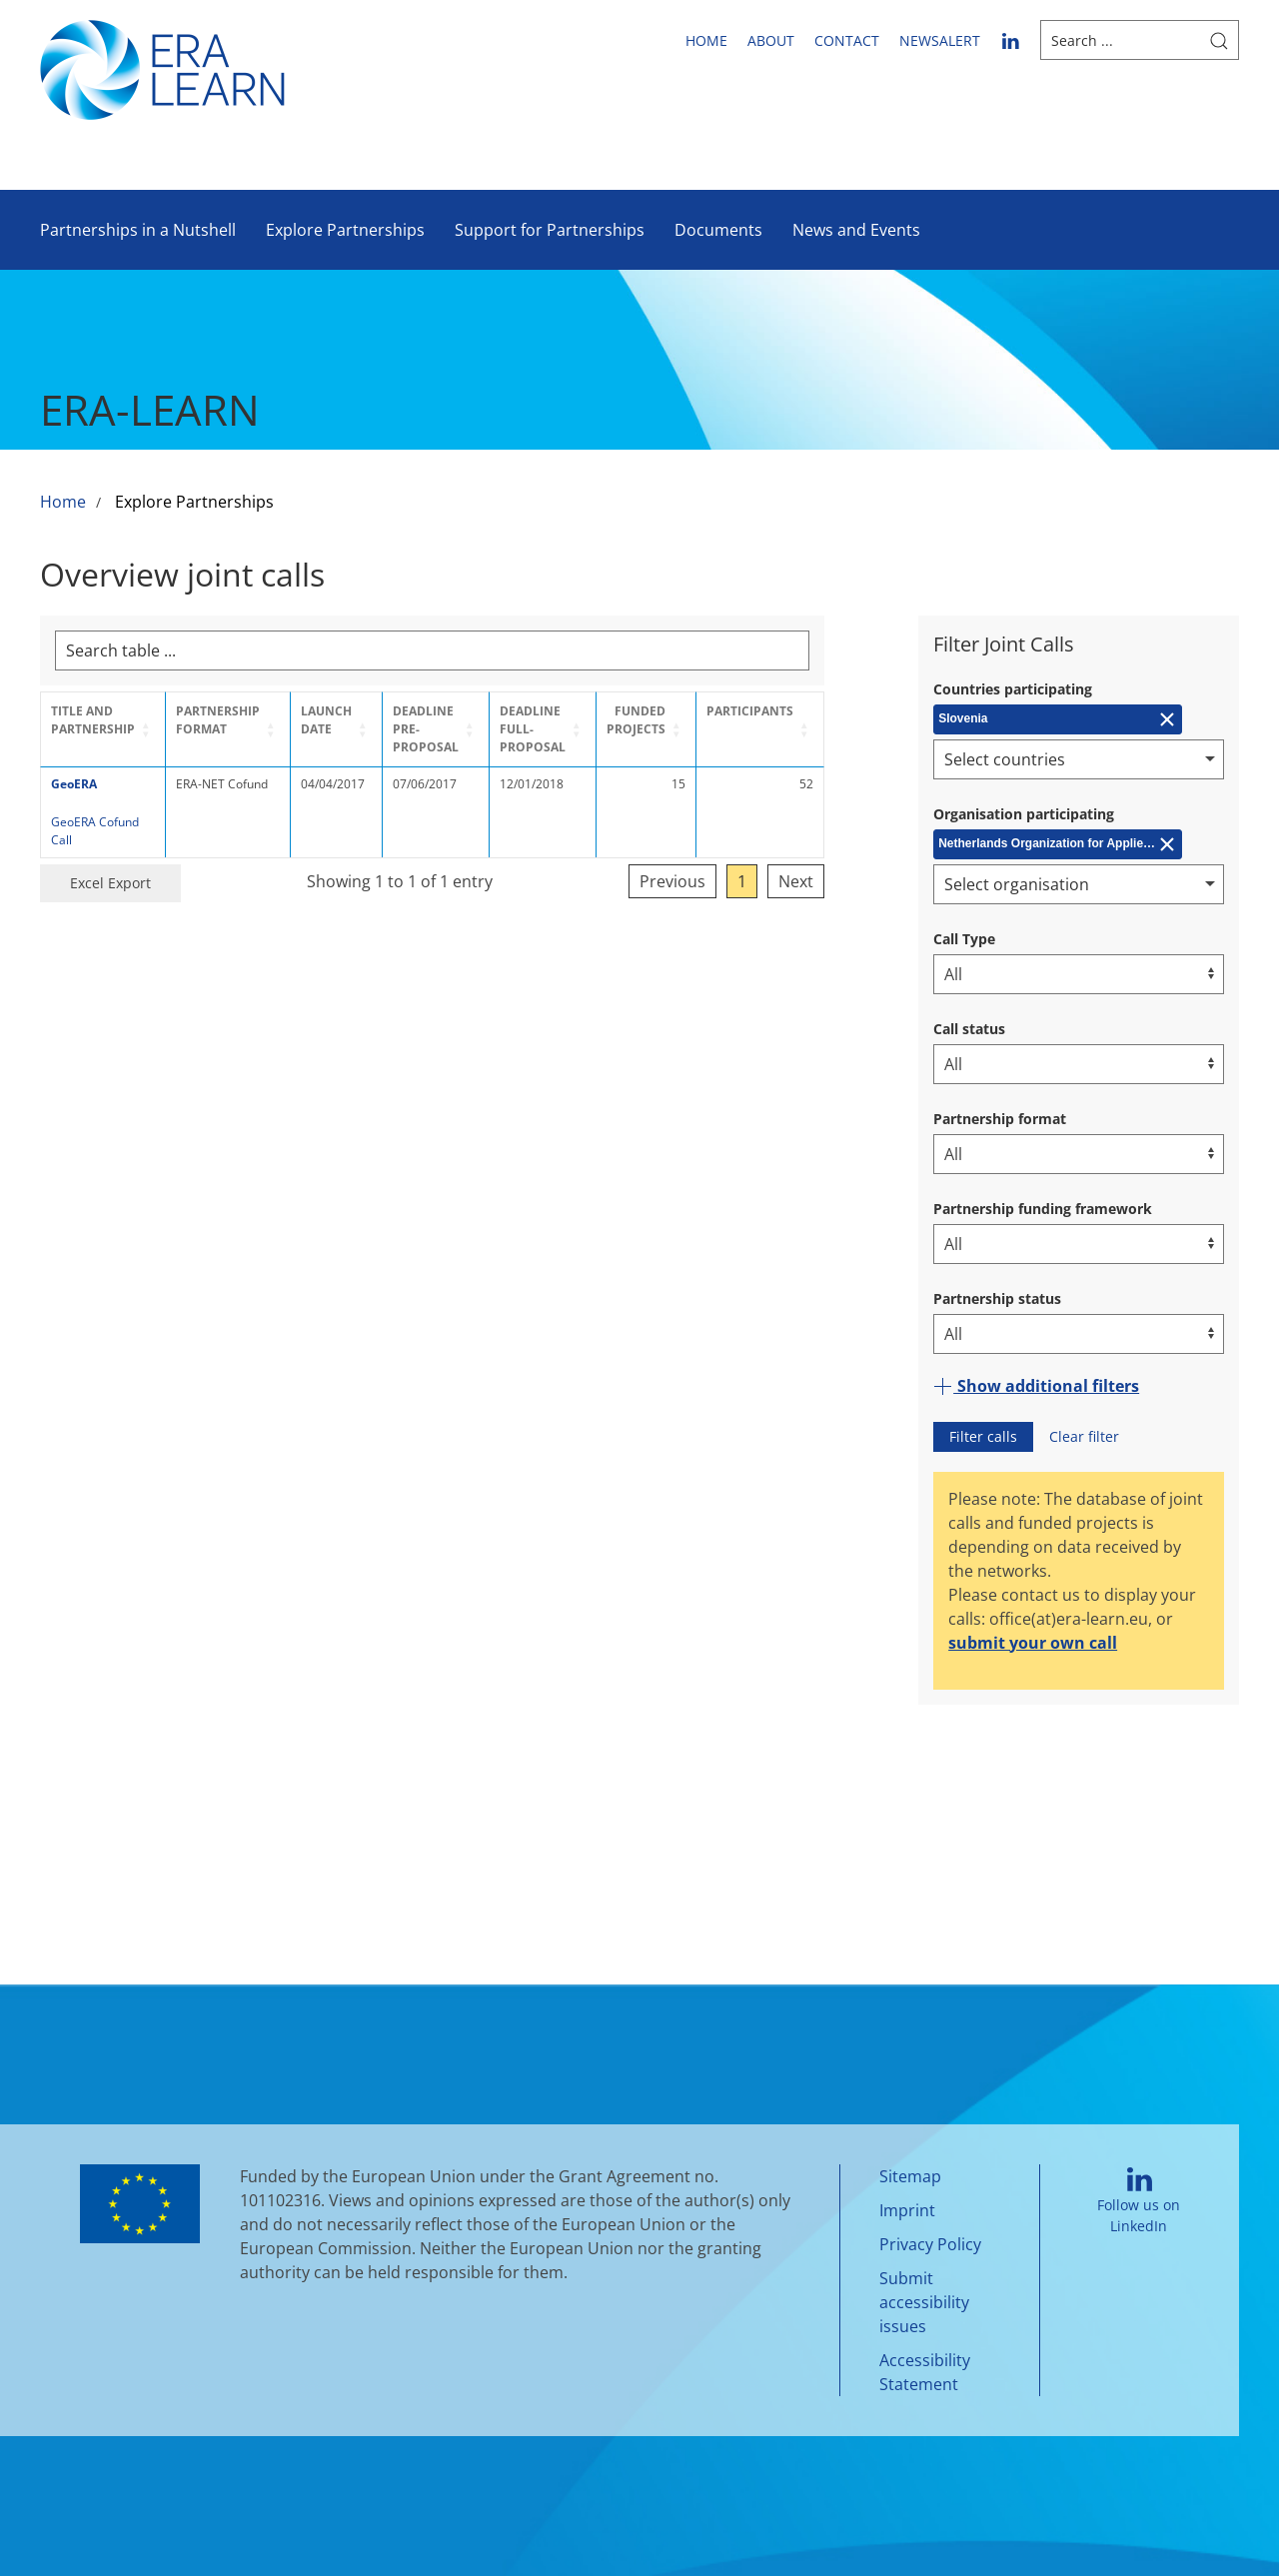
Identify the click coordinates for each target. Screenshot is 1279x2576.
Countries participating (1012, 688)
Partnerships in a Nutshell (138, 230)
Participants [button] (827, 710)
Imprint (907, 2210)
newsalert (939, 40)
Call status (969, 1028)
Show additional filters (1036, 1386)
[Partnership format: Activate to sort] (246, 729)
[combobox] (1078, 759)
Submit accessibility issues (924, 2302)
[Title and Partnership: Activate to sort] (109, 729)
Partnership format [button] (231, 719)
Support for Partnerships (549, 230)
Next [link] (873, 863)
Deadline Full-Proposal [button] (581, 728)
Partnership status (997, 1298)
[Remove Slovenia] (1057, 719)
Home (706, 40)
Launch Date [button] (349, 719)
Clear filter (1084, 1436)
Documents (718, 230)
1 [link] (819, 863)
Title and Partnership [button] (93, 719)
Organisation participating (1023, 813)
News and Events (856, 230)
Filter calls (983, 1436)
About (770, 40)
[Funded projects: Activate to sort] (717, 729)
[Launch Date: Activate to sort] (362, 729)
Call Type (964, 938)
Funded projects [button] (713, 719)
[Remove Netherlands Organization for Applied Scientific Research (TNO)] (1057, 844)
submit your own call (1032, 1643)
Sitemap (910, 2176)
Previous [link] (750, 863)
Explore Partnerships (345, 230)
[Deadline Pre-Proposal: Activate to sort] (474, 729)
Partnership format (999, 1118)
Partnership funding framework (1042, 1208)
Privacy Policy (930, 2244)
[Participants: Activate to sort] (837, 729)
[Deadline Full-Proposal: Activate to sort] (599, 729)
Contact (846, 40)
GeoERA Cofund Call (107, 821)
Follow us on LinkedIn (1138, 2200)
